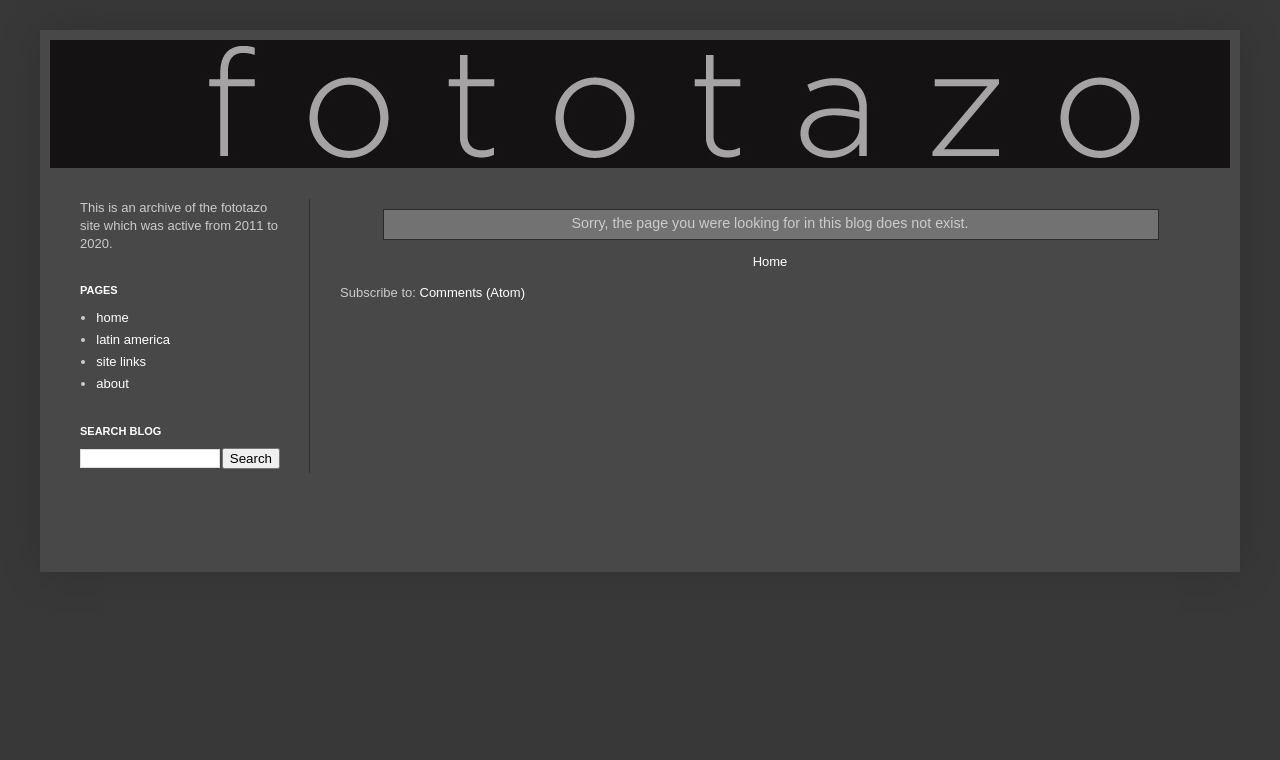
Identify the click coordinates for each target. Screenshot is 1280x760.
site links (121, 361)
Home (770, 261)
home (112, 317)
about (112, 383)
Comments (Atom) (472, 292)
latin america (133, 339)
